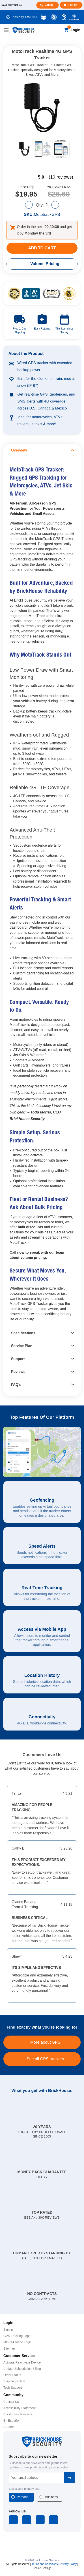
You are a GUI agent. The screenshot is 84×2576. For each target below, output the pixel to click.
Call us (49, 5)
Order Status (12, 2375)
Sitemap (9, 2348)
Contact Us (11, 2401)
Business (51, 2497)
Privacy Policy (68, 2564)
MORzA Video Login (17, 2342)
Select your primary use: (24, 2488)
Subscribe (69, 2477)
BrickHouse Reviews (17, 2414)
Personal (23, 2497)
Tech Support (12, 2387)
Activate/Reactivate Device (22, 2362)
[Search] (58, 30)
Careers (9, 2427)
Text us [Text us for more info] (72, 5)
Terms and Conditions (45, 2564)
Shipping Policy (14, 2381)
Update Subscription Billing (22, 2368)
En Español (11, 2420)
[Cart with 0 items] (66, 30)
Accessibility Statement (19, 2408)
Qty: (40, 204)
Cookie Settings (41, 2568)
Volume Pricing (42, 263)
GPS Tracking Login (17, 2336)
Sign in (8, 2329)
